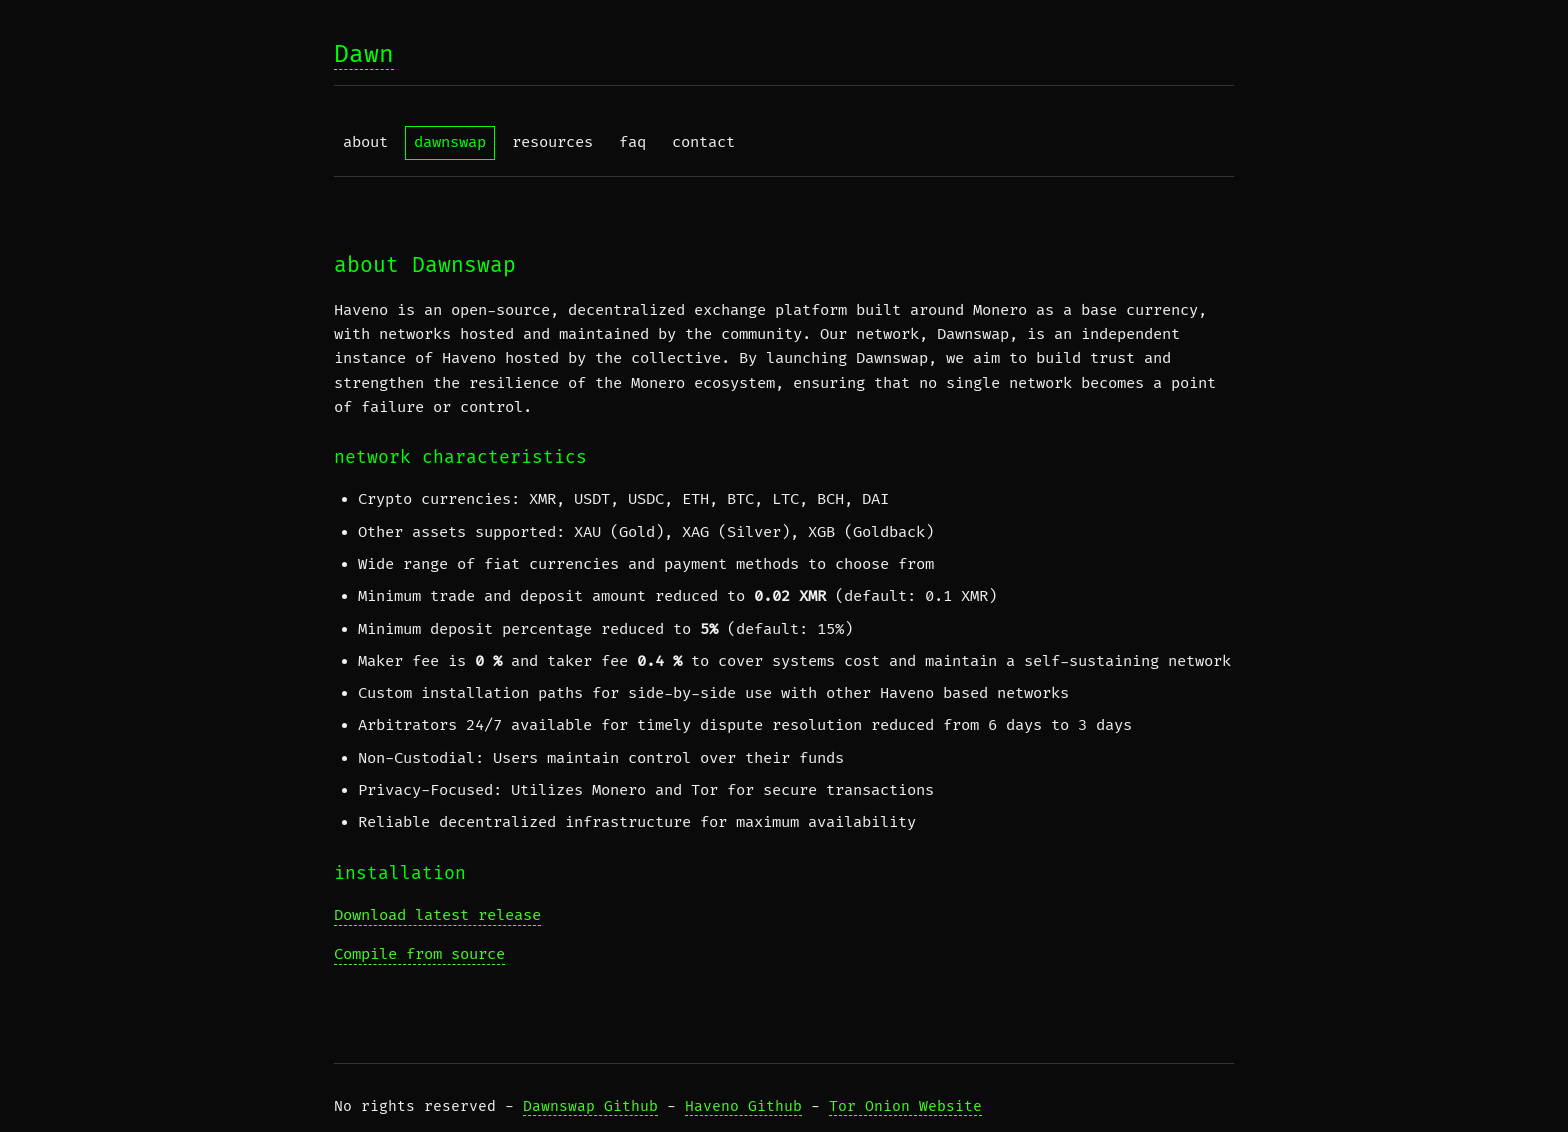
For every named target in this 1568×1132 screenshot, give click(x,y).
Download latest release (437, 915)
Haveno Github (743, 1106)
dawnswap (450, 142)
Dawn (364, 54)
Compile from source (419, 954)
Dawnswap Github (590, 1106)
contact (703, 142)
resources (552, 142)
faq (632, 142)
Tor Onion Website (905, 1106)
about (365, 142)
